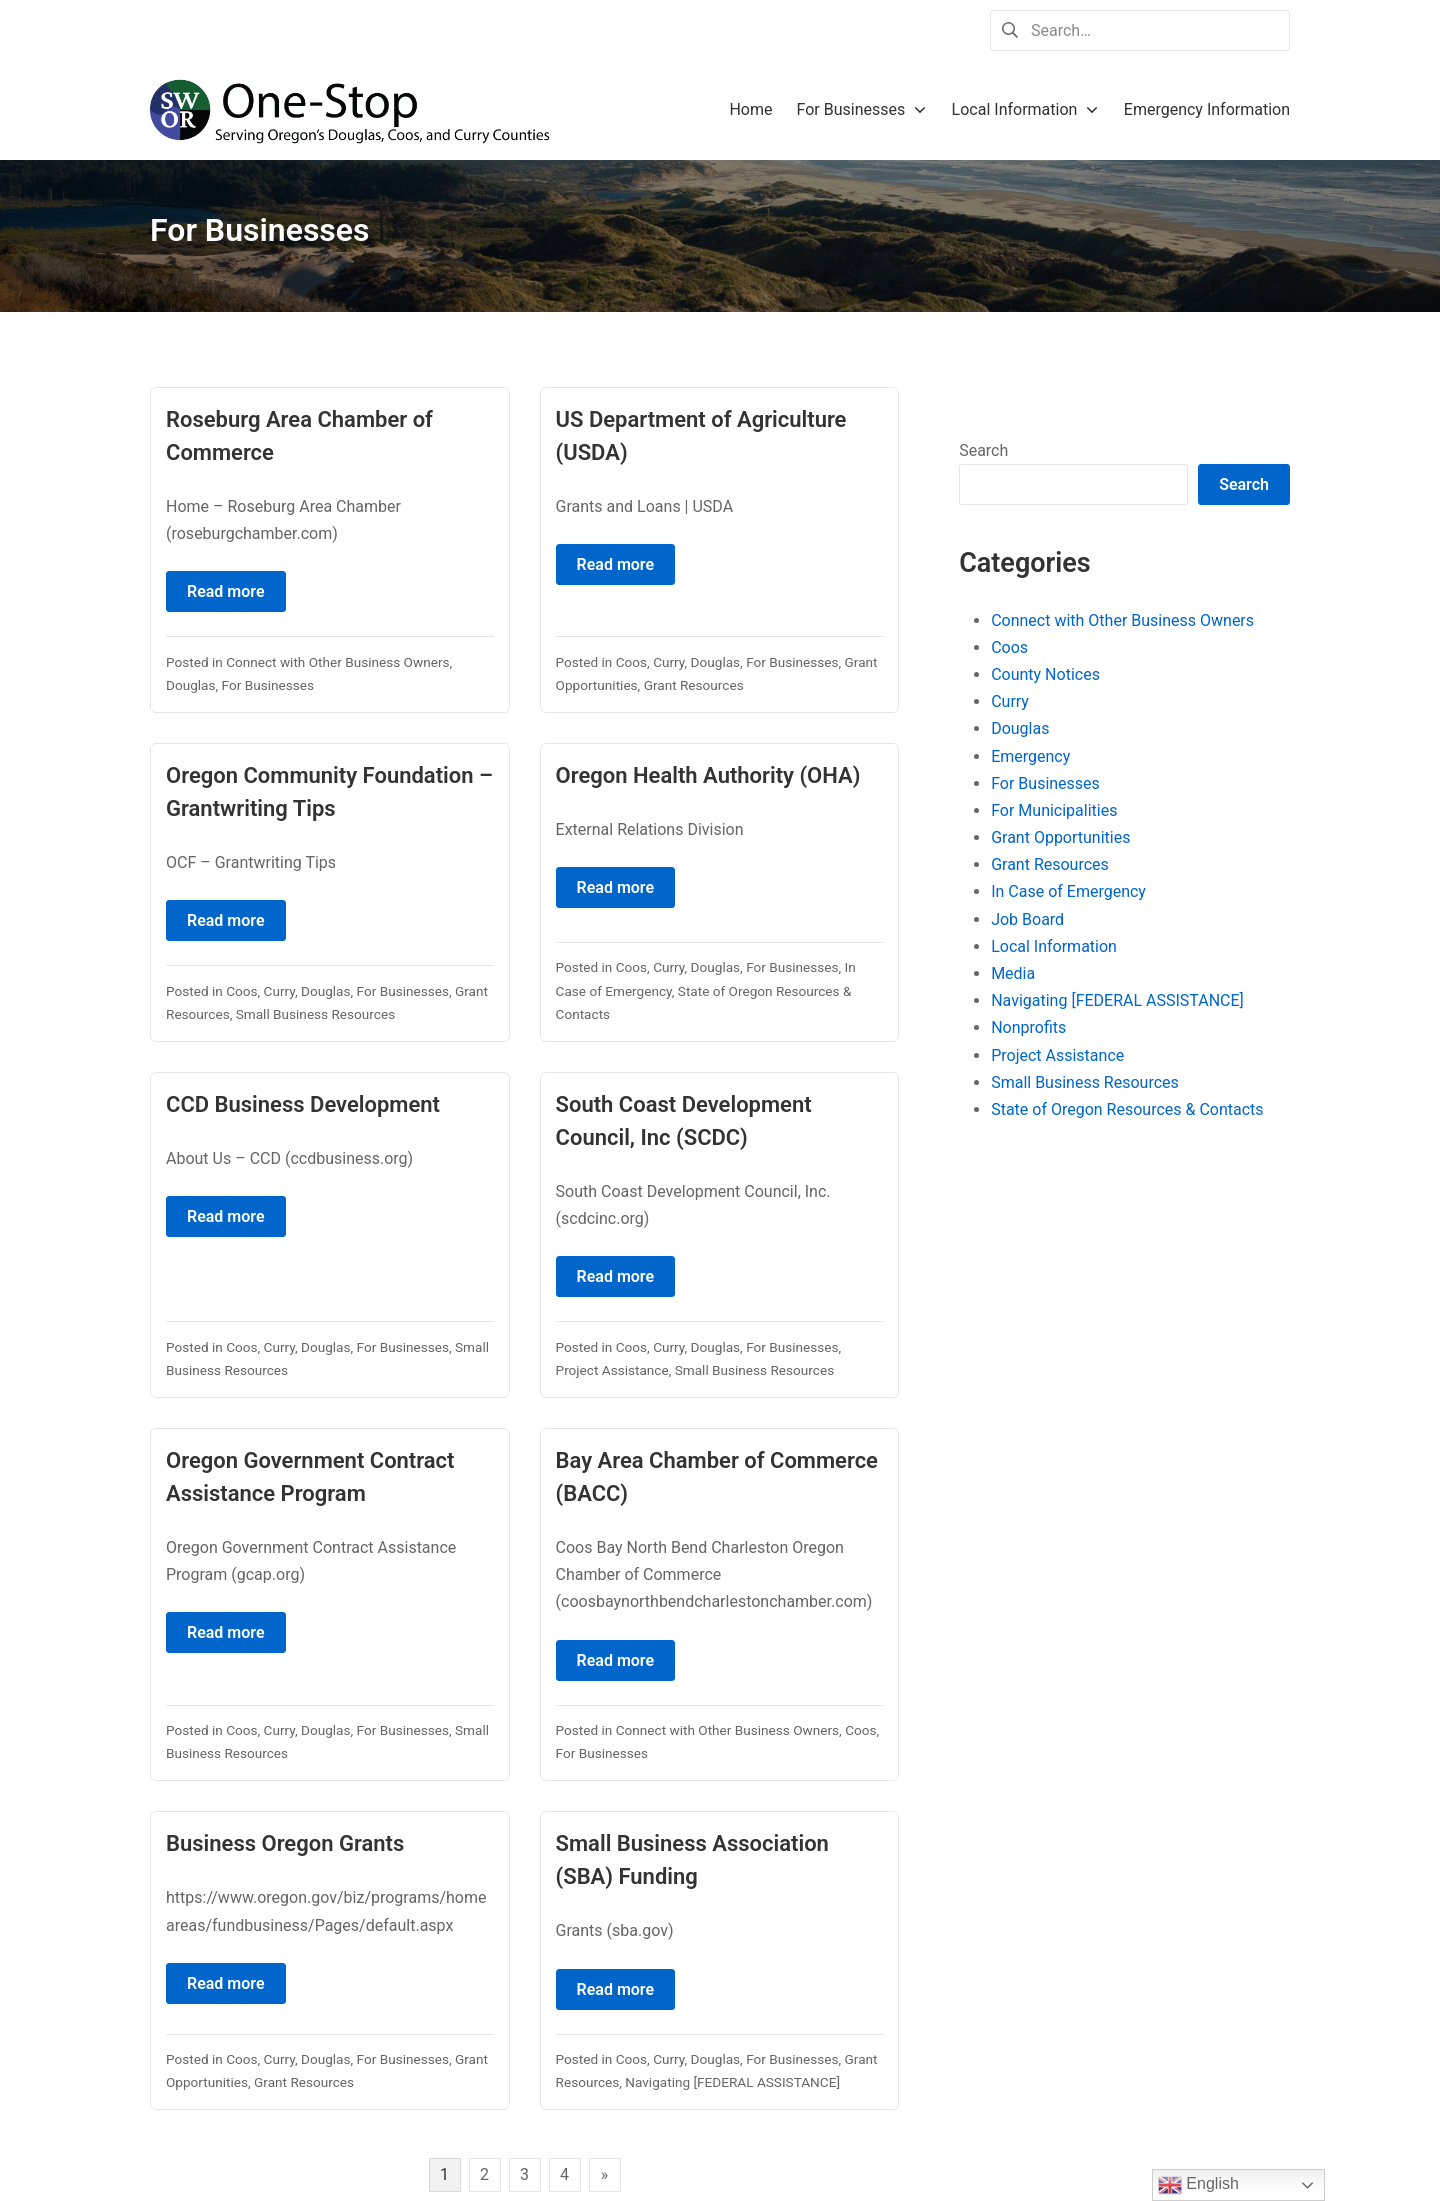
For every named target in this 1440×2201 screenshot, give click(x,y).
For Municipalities (1054, 810)
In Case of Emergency (1068, 891)
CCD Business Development (303, 1104)
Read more (226, 591)
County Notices (1045, 674)
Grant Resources (694, 685)
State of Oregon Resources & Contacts (1127, 1109)
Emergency (1030, 756)
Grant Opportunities (1060, 837)
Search (983, 450)
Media (1013, 973)
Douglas (191, 685)
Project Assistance (612, 1370)
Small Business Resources (315, 1014)
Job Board (1027, 919)
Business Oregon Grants (285, 1843)
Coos (631, 662)
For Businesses (268, 685)
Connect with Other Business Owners (337, 662)
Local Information (1054, 946)
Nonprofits (1028, 1027)
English (1198, 2185)
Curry (668, 662)
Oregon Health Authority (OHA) (708, 775)
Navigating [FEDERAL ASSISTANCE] (732, 2082)
